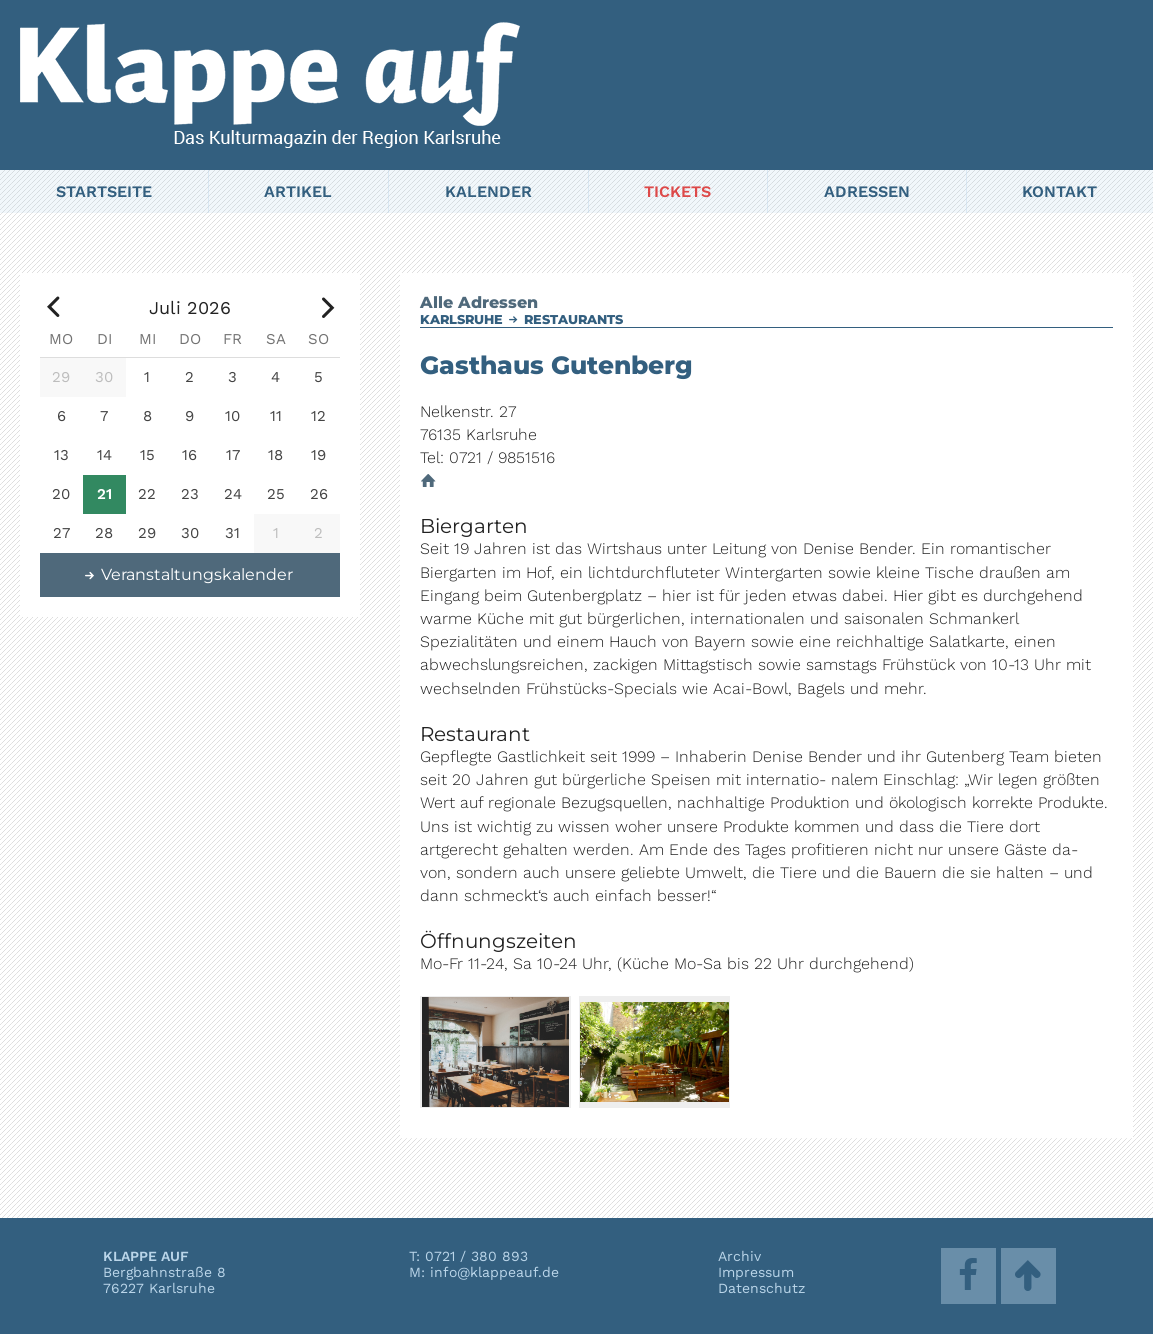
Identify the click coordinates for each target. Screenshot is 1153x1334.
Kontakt (1059, 191)
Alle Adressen (479, 302)
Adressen (867, 191)
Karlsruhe (461, 319)
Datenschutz (761, 1288)
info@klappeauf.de (494, 1272)
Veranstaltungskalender (188, 574)
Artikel (298, 191)
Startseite (104, 191)
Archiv (739, 1256)
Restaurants (573, 319)
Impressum (756, 1272)
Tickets (677, 191)
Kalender (488, 191)
